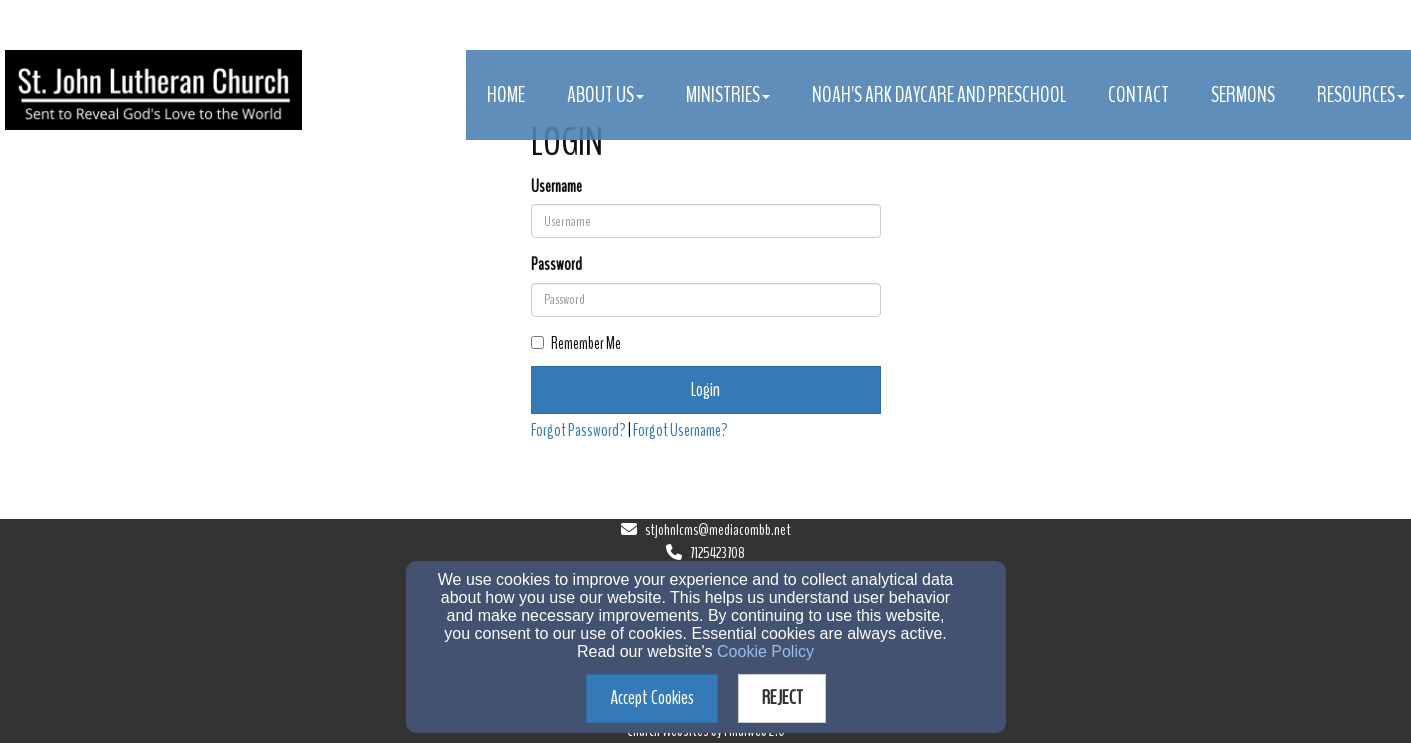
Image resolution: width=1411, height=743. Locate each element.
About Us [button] (605, 95)
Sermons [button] (1243, 95)
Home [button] (506, 95)
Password (556, 264)
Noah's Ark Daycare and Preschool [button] (939, 95)
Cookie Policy (765, 651)
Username (556, 186)
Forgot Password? (578, 430)
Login (705, 389)
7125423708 (717, 553)
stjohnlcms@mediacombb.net (718, 530)
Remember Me (576, 343)
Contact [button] (1138, 95)
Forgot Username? (680, 430)
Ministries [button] (728, 95)
